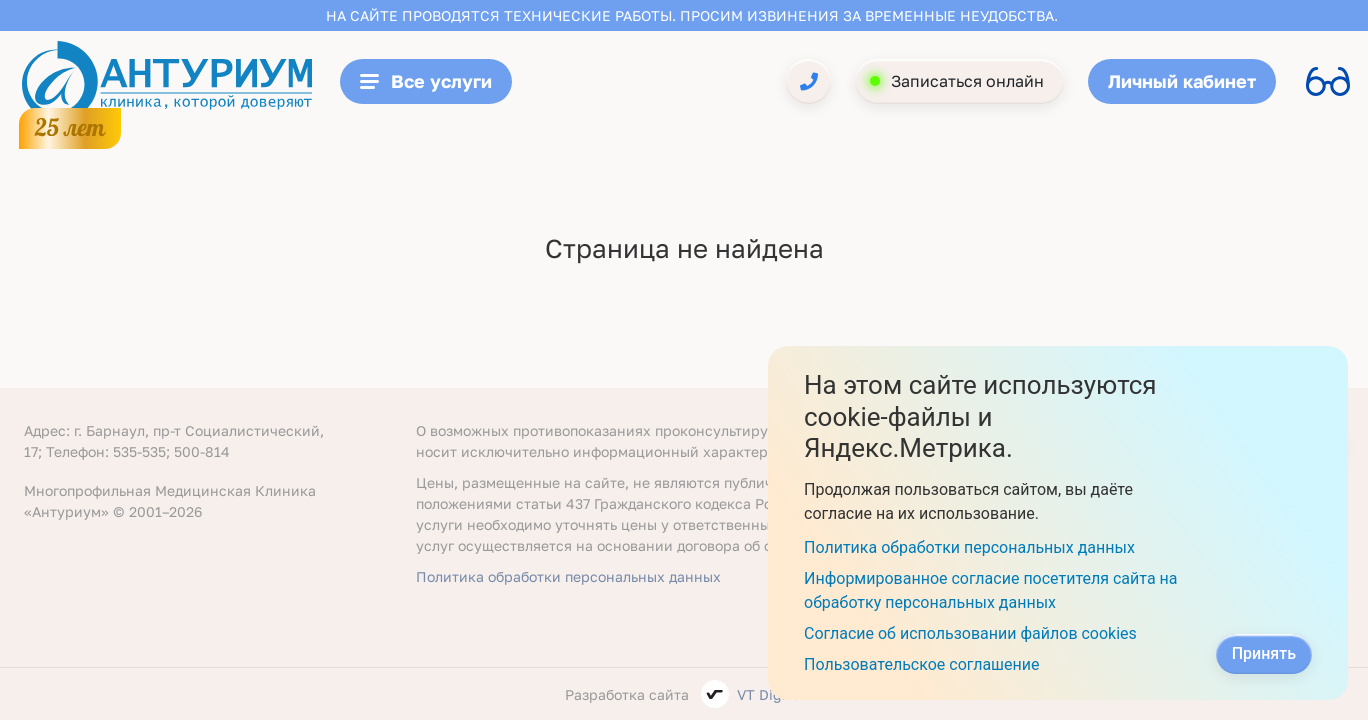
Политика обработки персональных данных (568, 576)
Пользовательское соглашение (922, 664)
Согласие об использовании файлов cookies (970, 633)
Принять (1264, 653)
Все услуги (426, 81)
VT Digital (770, 694)
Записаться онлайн (967, 81)
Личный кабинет (1182, 81)
